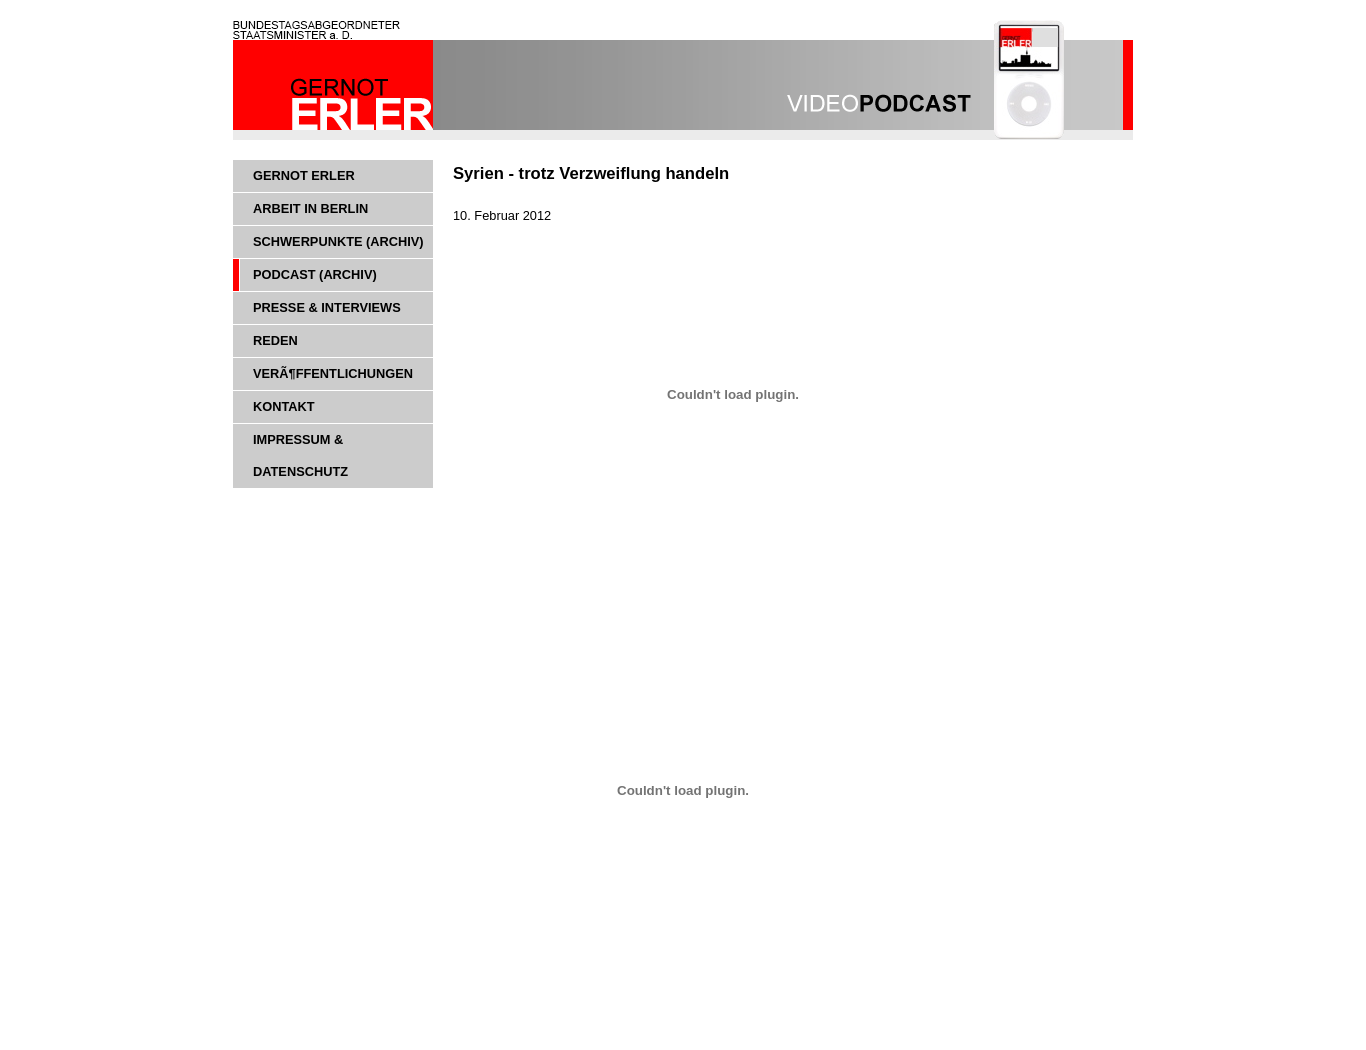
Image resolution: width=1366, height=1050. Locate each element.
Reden (275, 340)
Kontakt (284, 406)
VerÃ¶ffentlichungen (333, 373)
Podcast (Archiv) (315, 274)
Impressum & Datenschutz (300, 455)
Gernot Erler (304, 175)
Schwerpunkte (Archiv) (338, 241)
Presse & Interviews (327, 307)
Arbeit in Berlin (310, 208)
